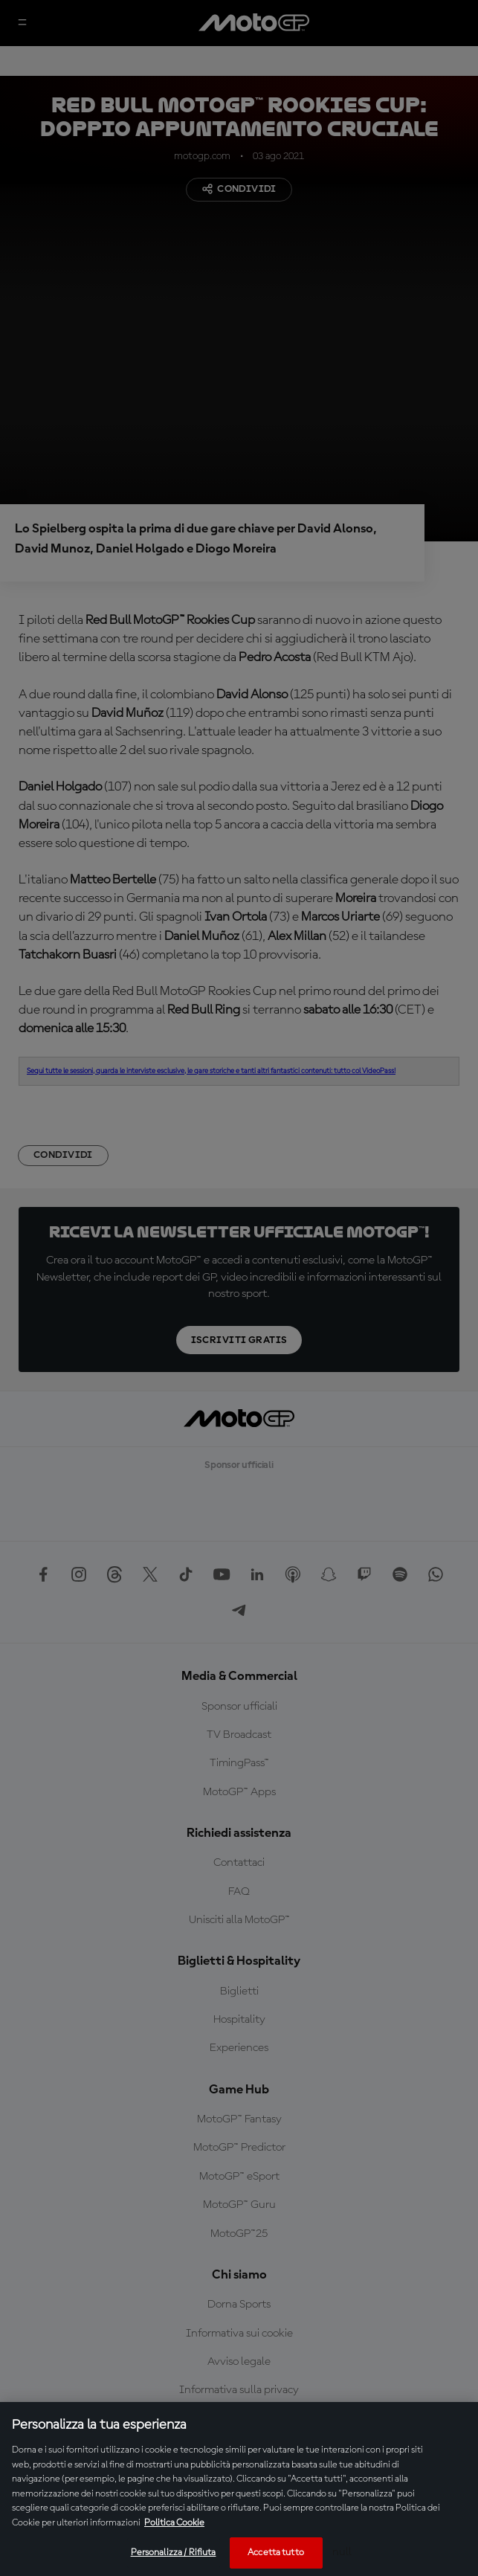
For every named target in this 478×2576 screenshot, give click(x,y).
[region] (239, 2489)
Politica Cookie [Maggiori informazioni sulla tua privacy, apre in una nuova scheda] (174, 2523)
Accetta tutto (276, 2552)
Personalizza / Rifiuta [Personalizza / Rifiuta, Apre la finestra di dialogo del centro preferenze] (173, 2552)
